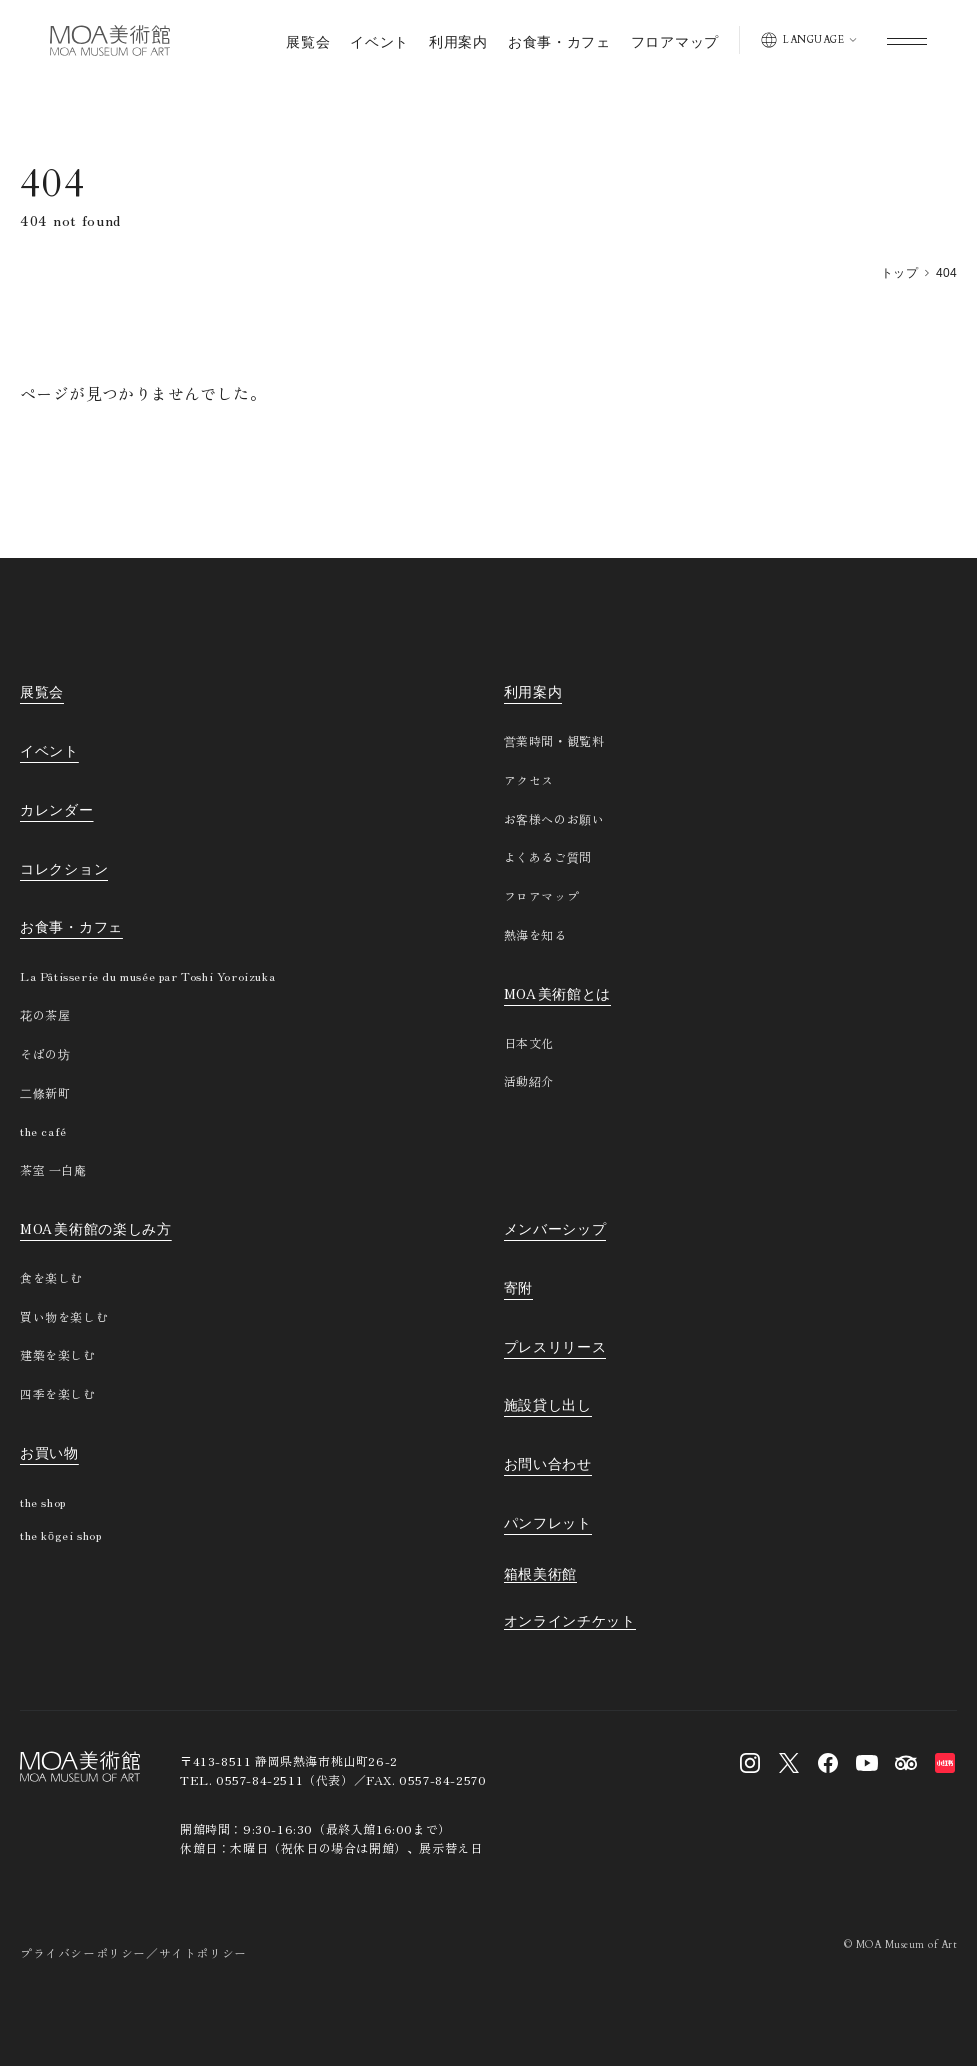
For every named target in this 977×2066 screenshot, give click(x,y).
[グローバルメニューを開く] (907, 40)
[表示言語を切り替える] (808, 40)
